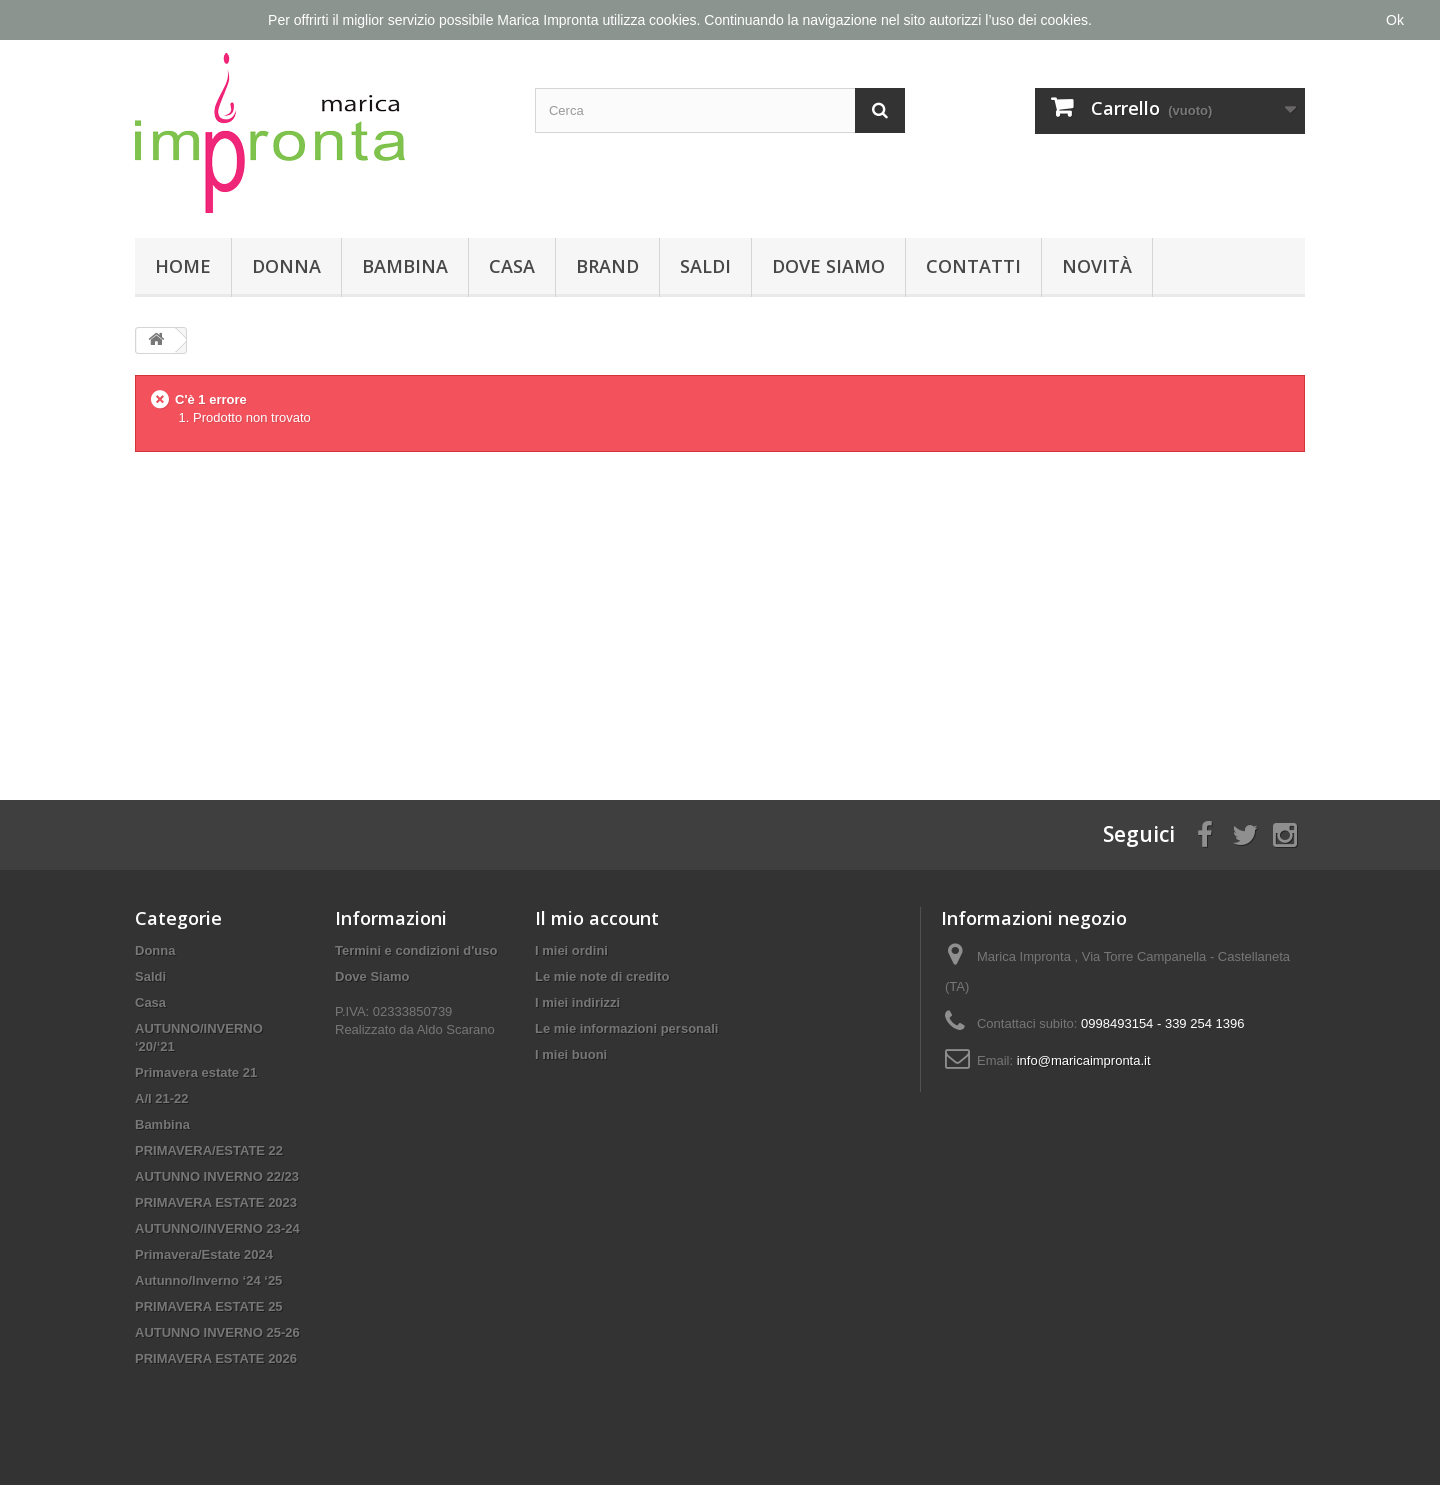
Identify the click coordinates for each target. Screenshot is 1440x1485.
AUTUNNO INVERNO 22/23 (217, 1176)
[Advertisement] (720, 610)
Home (183, 266)
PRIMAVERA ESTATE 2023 (216, 1202)
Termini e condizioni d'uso (416, 950)
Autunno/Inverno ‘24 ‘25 (208, 1280)
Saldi (705, 266)
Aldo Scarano (456, 1029)
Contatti (973, 266)
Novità (1097, 266)
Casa (512, 266)
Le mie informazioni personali (626, 1028)
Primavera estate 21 (196, 1072)
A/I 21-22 (161, 1098)
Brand (607, 266)
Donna (286, 266)
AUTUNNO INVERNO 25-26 (217, 1332)
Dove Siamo (828, 266)
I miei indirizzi (577, 1002)
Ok (1395, 20)
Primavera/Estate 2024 (204, 1254)
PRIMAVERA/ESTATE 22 (209, 1150)
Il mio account (597, 918)
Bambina (405, 266)
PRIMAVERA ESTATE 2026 (216, 1358)
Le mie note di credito (602, 976)
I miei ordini (571, 950)
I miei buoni (571, 1054)
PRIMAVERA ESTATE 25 (209, 1306)
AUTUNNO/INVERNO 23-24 (217, 1228)
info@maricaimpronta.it (1084, 1060)
